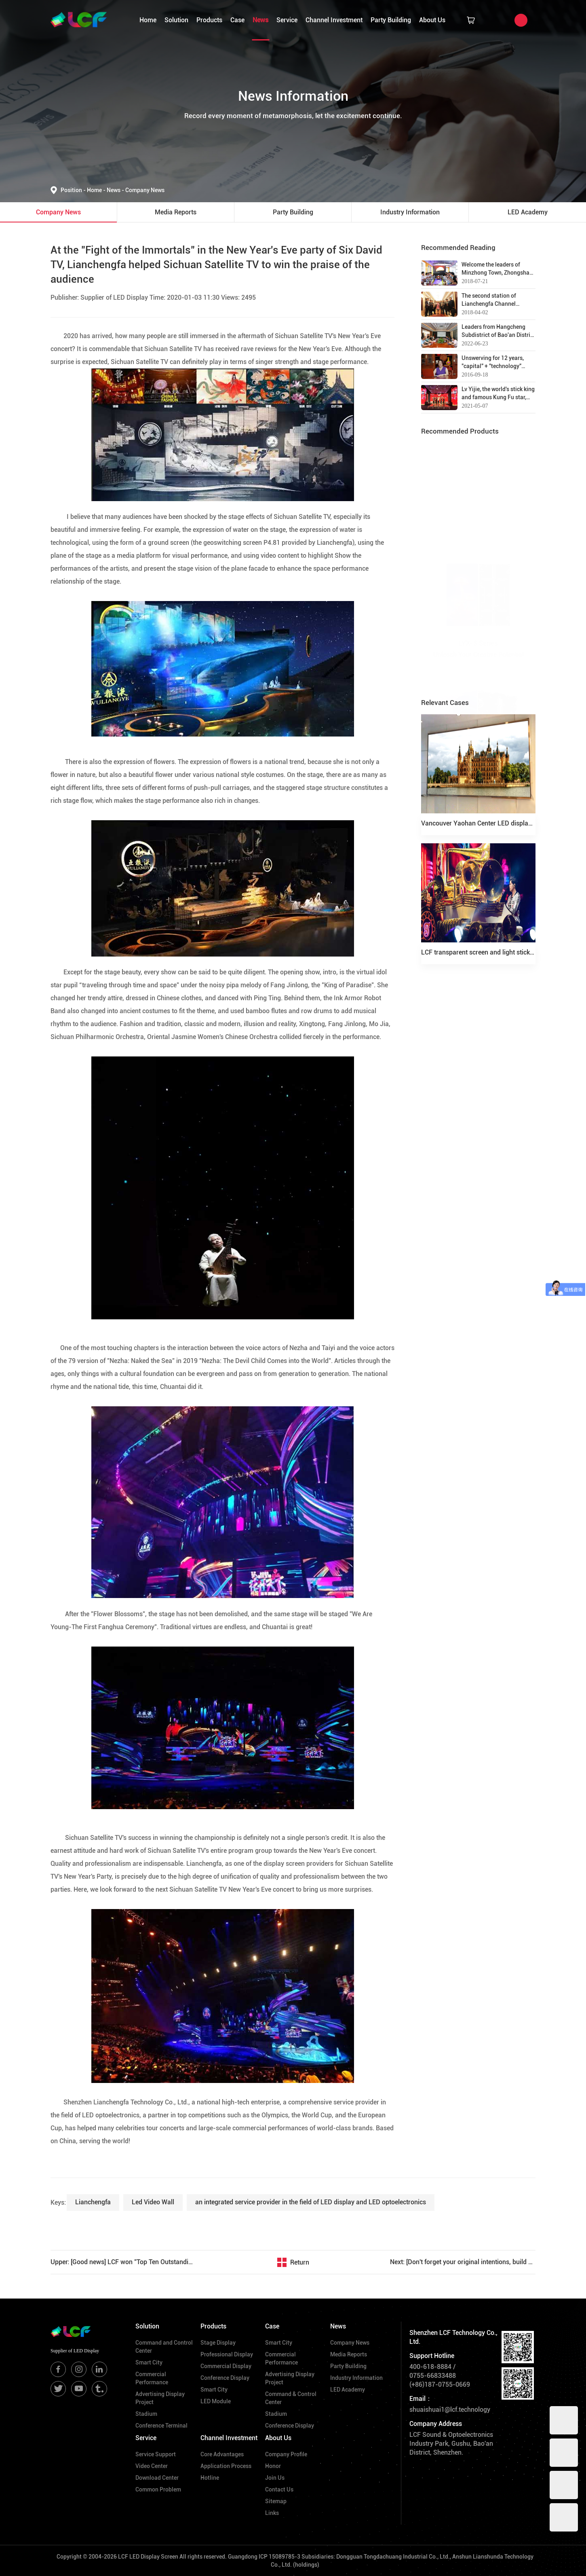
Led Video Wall (153, 2202)
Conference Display (224, 2378)
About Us (432, 20)
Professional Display (226, 2354)
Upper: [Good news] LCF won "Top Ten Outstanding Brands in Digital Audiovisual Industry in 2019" (123, 2262)
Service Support (155, 2454)
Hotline (209, 2477)
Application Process (225, 2466)
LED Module (215, 2401)
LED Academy (347, 2389)
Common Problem (158, 2489)
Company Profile (286, 2454)
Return (299, 2262)
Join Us (275, 2477)
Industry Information (356, 2378)
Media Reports (348, 2354)
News (260, 20)
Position (74, 190)
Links (272, 2513)
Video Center (151, 2466)
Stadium (146, 2414)
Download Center (157, 2477)
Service (286, 20)
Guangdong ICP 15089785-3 (264, 2556)
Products (209, 20)
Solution (176, 20)
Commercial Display (225, 2366)
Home (147, 20)
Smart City (148, 2362)
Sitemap (276, 2501)
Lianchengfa (93, 2202)
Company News (144, 190)
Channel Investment (334, 20)
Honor (273, 2466)
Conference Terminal (161, 2425)
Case (237, 20)
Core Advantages (222, 2454)
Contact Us (279, 2489)
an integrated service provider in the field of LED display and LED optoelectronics (310, 2202)
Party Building (391, 20)
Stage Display (218, 2342)
